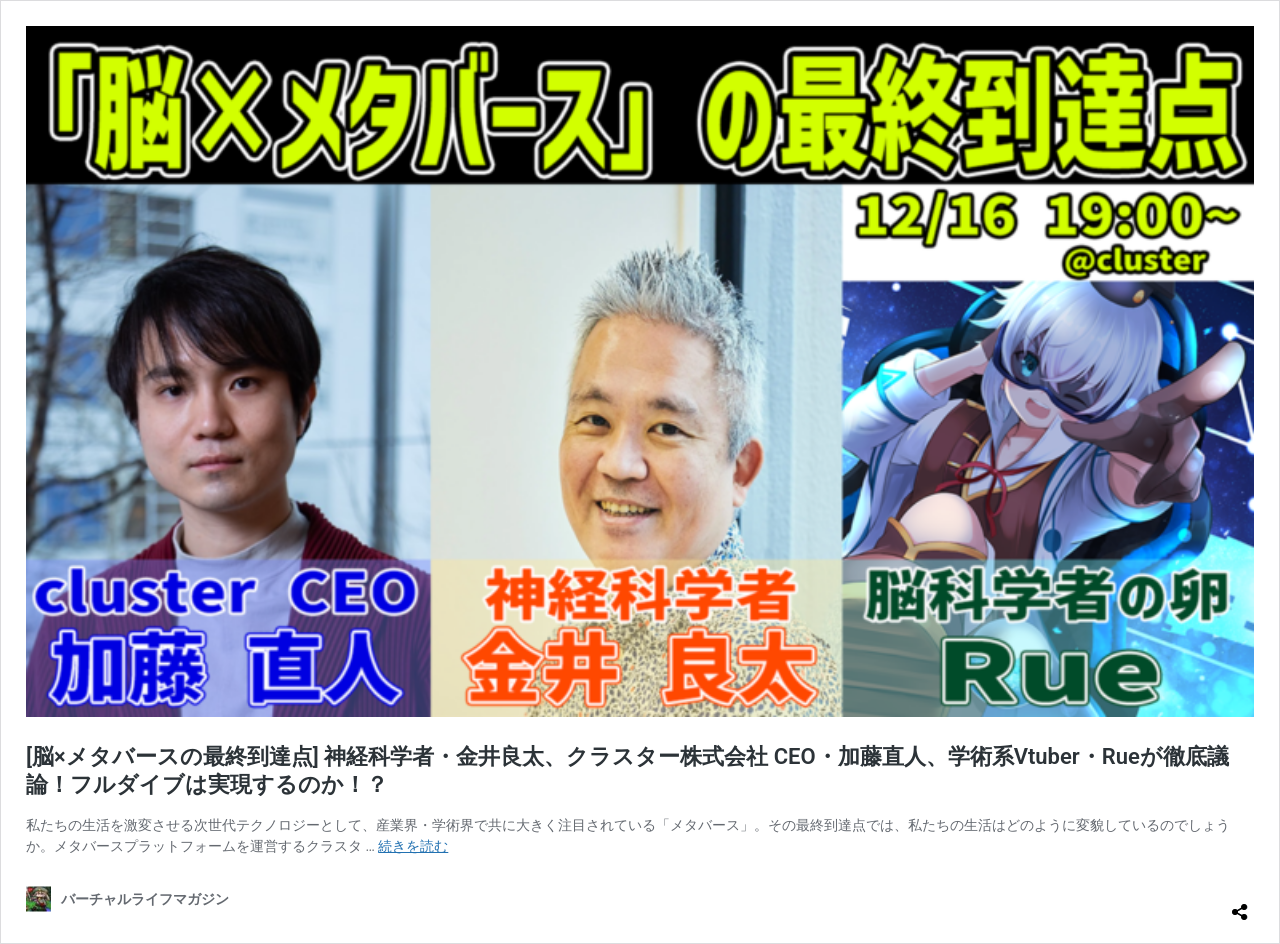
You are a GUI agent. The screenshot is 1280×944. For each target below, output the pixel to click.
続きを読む (413, 846)
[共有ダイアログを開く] (1240, 904)
